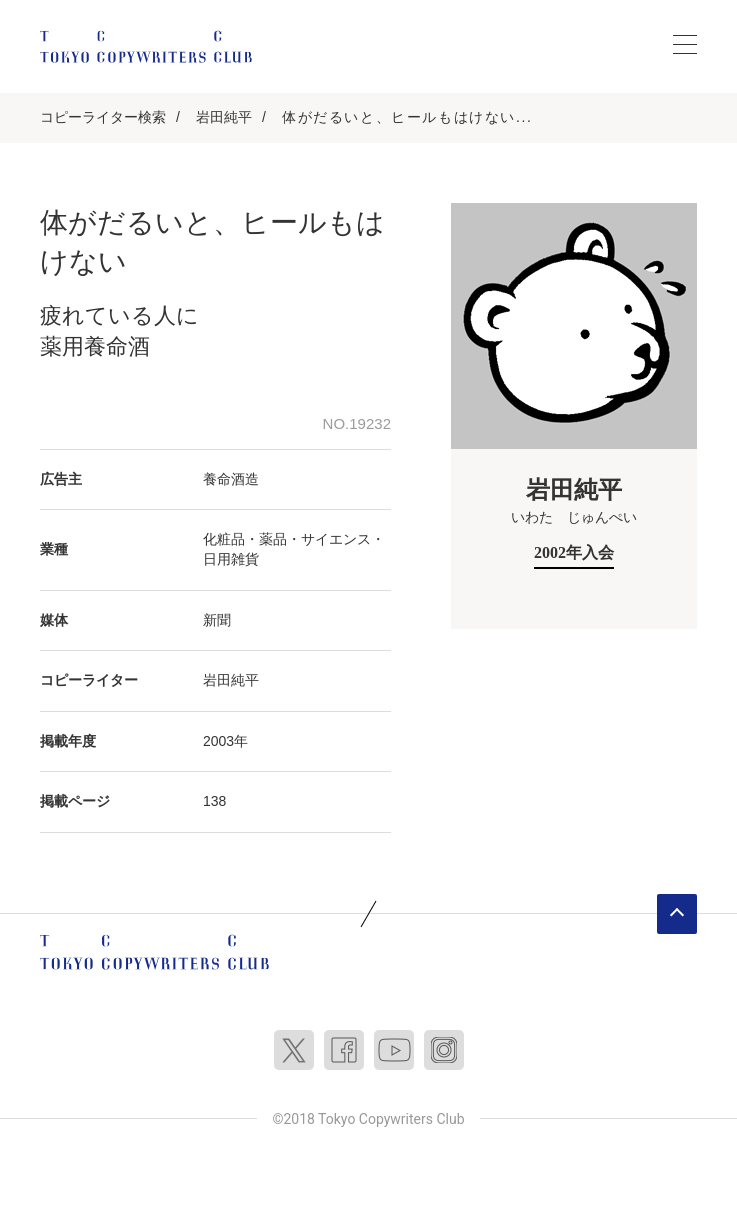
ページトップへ (677, 914)
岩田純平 (224, 117)
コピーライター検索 (103, 117)
